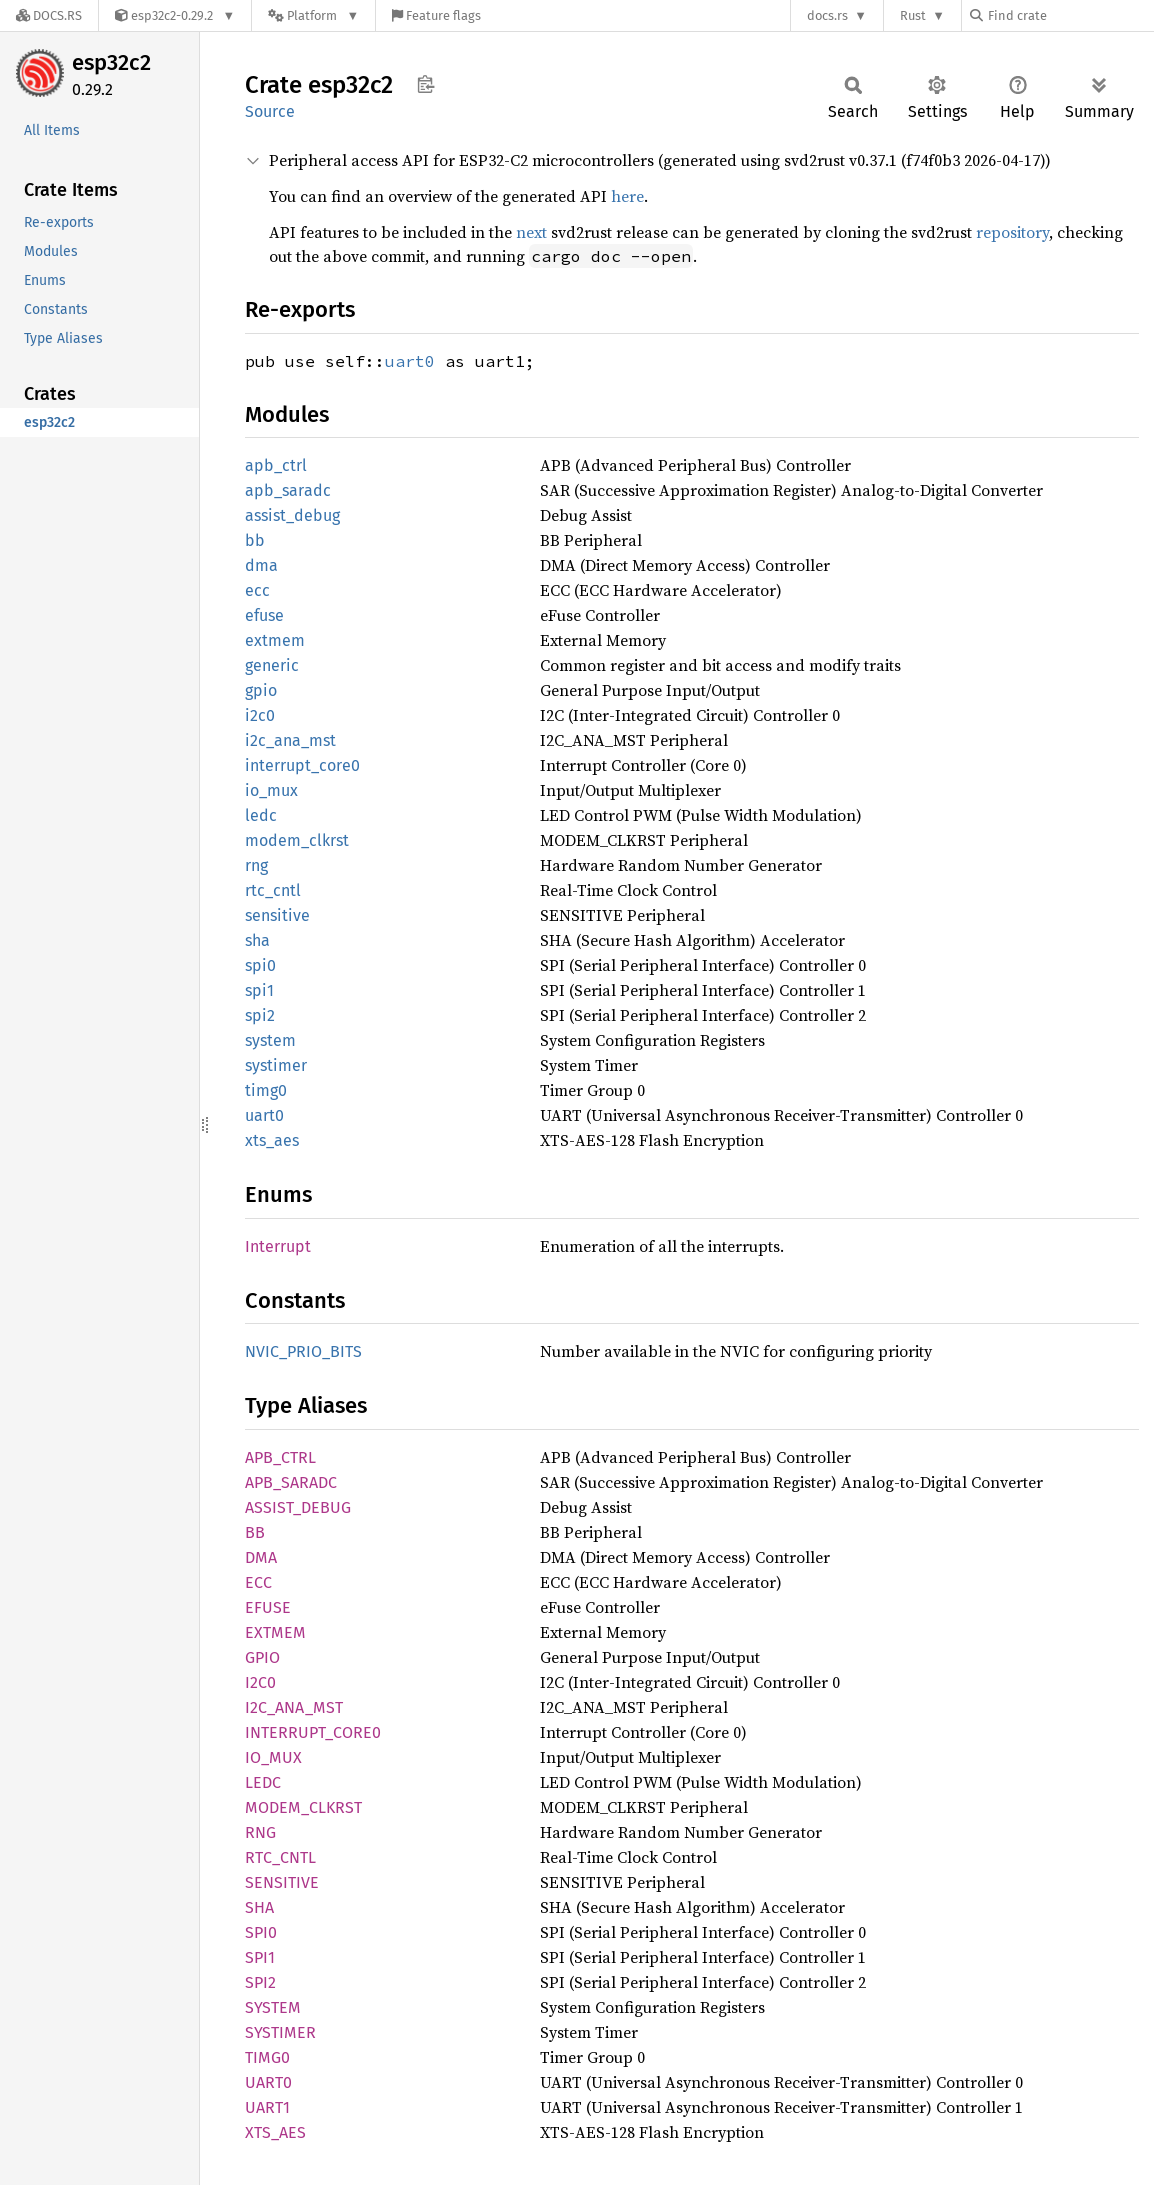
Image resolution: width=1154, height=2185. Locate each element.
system (270, 1040)
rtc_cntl (273, 890)
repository (1012, 232)
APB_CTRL (280, 1457)
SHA (259, 1907)
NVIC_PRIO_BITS (303, 1351)
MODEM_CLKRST (303, 1807)
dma (261, 565)
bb (255, 540)
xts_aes (272, 1140)
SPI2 (260, 1982)
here (627, 196)
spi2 (260, 1015)
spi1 (259, 990)
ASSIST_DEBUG (298, 1507)
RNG (260, 1832)
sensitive (277, 915)
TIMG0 (267, 2057)
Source (270, 111)
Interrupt (278, 1246)
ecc (257, 590)
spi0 (260, 965)
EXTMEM (275, 1632)
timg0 (266, 1090)
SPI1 (260, 1957)
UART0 (268, 2082)
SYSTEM (273, 2007)
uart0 (410, 361)
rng (256, 865)
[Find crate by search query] (1070, 15)
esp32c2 (111, 62)
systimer (276, 1065)
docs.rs (827, 15)
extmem (275, 640)
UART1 (267, 2107)
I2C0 (260, 1682)
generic (272, 665)
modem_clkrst (297, 840)
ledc (261, 815)
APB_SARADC (291, 1482)
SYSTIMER (280, 2032)
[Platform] (313, 15)
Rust (913, 15)
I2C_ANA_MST (294, 1707)
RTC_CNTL (280, 1857)
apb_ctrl (276, 465)
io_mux (271, 790)
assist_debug (292, 515)
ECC (258, 1582)
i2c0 (260, 715)
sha (257, 940)
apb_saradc (288, 490)
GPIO (262, 1657)
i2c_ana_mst (290, 740)
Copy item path (425, 84)
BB (255, 1532)
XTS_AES (275, 2132)
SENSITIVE (282, 1882)
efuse (264, 615)
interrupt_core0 (302, 765)
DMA (261, 1557)
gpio (261, 690)
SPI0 (261, 1932)
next (531, 232)
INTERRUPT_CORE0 (313, 1732)
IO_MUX (273, 1757)
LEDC (263, 1782)
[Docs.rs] (49, 15)
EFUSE (268, 1607)
